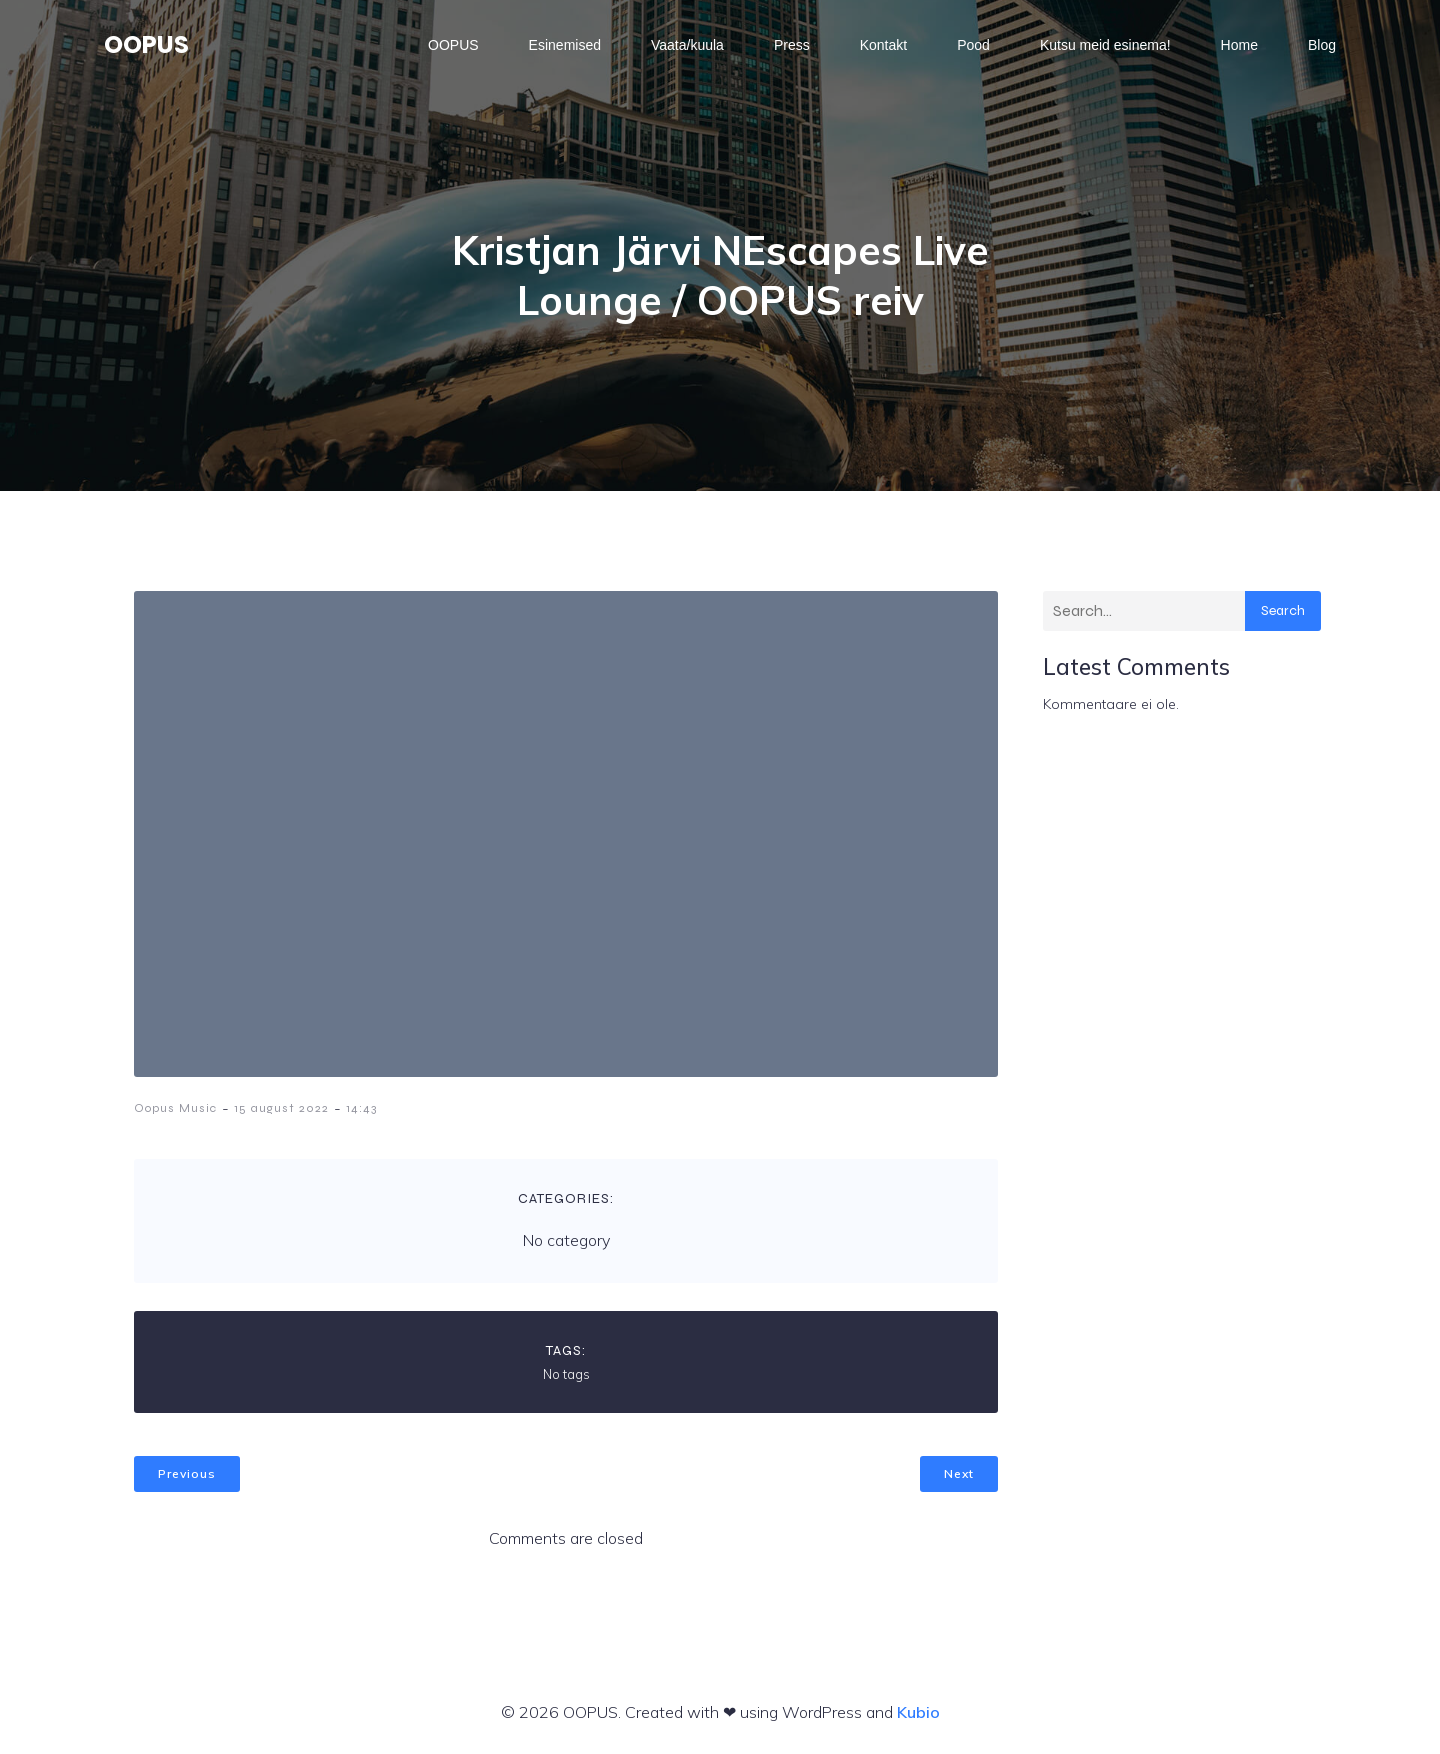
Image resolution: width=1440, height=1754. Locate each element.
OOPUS (453, 45)
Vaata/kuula (687, 45)
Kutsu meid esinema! (1105, 45)
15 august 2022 (281, 1108)
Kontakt (883, 45)
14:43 (361, 1108)
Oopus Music (175, 1108)
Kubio (918, 1712)
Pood (973, 45)
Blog (1322, 45)
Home (1239, 45)
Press (792, 45)
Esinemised (565, 45)
